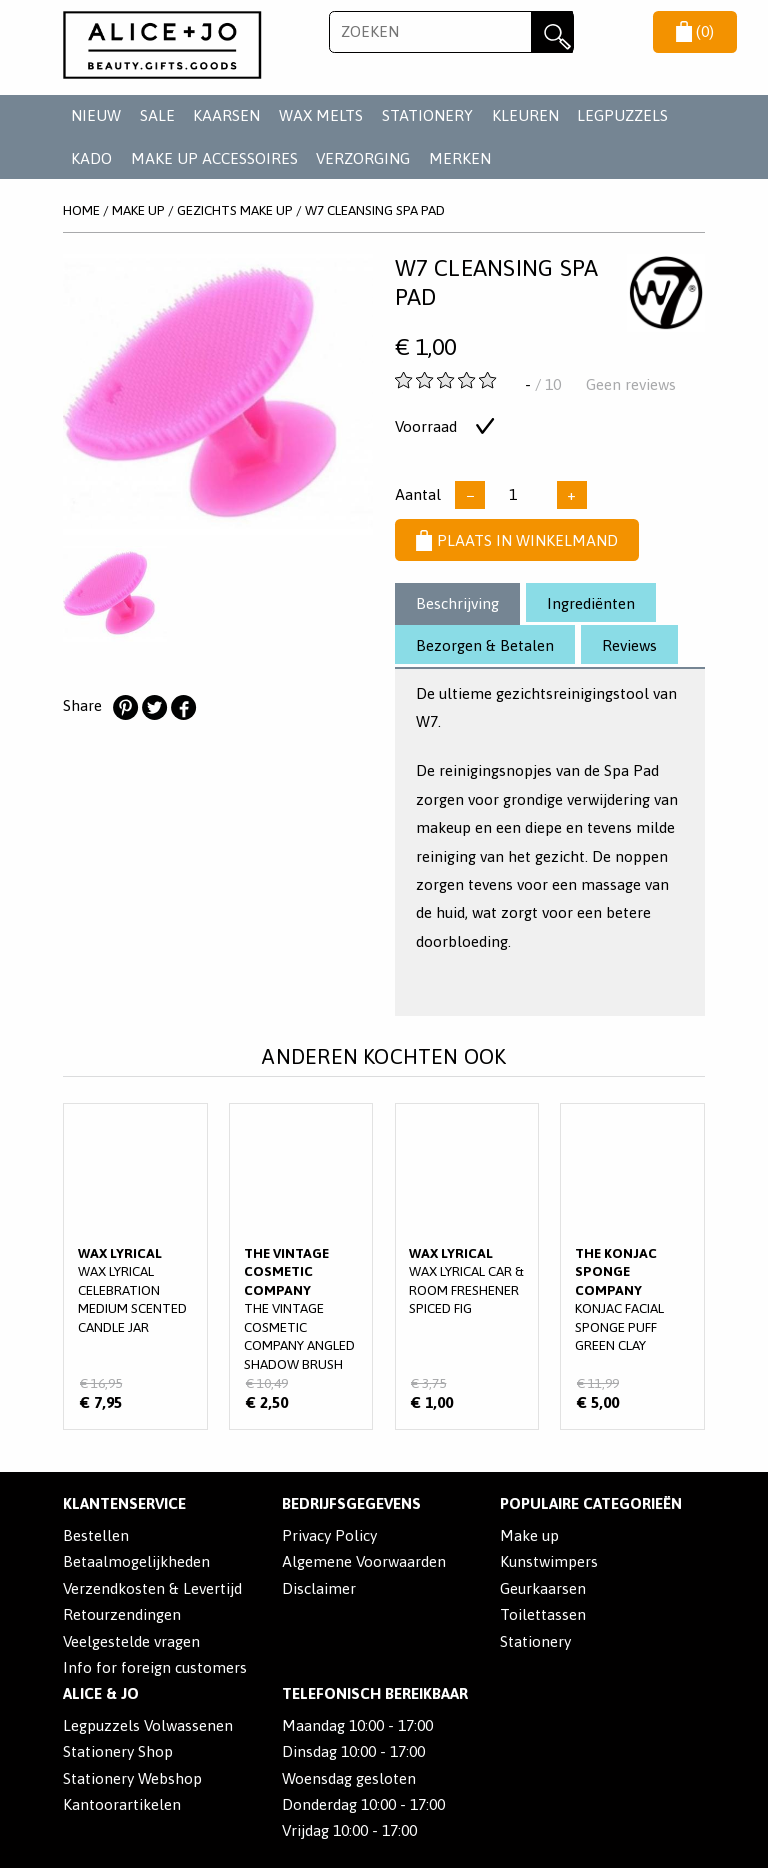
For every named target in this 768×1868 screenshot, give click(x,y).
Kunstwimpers (549, 1561)
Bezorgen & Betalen (485, 645)
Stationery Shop (118, 1751)
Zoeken (552, 32)
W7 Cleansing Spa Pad (375, 210)
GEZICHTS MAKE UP (235, 210)
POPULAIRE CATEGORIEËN (591, 1503)
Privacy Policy (329, 1535)
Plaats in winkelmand (517, 540)
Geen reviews (631, 384)
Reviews (629, 645)
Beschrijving (457, 603)
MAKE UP (138, 210)
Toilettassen (543, 1614)
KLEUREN (525, 115)
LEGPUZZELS (622, 115)
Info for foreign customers (155, 1667)
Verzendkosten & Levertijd (152, 1588)
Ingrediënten (591, 603)
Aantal (418, 494)
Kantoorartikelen (122, 1804)
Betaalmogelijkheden (136, 1561)
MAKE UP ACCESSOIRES (214, 158)
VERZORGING (363, 158)
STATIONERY (427, 115)
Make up (529, 1535)
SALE (157, 115)
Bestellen (96, 1535)
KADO (91, 158)
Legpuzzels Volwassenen (148, 1725)
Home (81, 210)
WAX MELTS (321, 115)
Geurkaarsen (543, 1588)
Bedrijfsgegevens (351, 1503)
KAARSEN (226, 115)
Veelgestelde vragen (131, 1641)
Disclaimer (319, 1588)
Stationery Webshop (132, 1778)
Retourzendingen (122, 1614)
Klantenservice (124, 1503)
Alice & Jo (101, 1693)
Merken (460, 158)
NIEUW (96, 115)
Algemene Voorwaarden (364, 1561)
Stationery (535, 1641)
